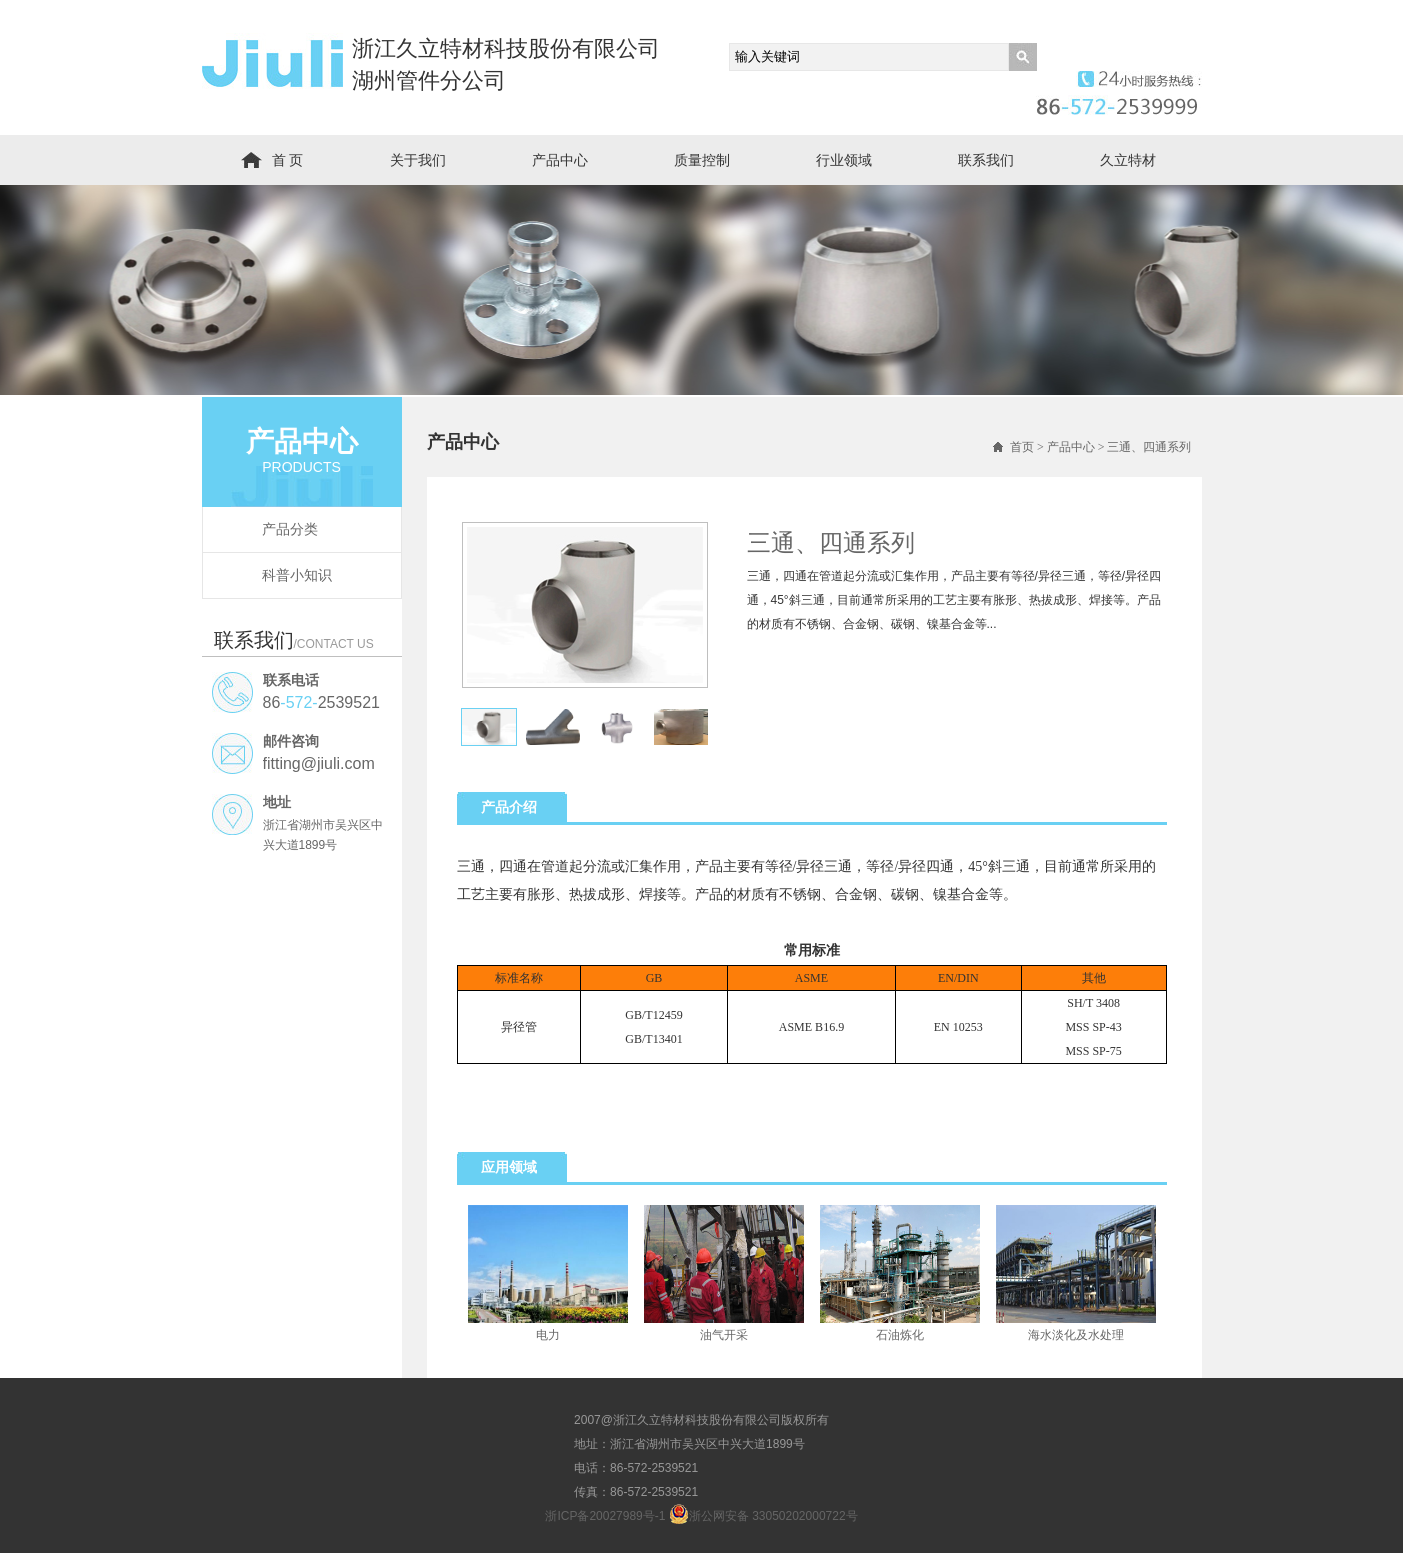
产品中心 (560, 160)
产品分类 (290, 529)
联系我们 (986, 160)
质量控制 (702, 160)
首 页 (288, 160)
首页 (1022, 447)
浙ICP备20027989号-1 (605, 1516)
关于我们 (418, 160)
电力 (548, 1335)
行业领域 (844, 160)
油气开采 (724, 1335)
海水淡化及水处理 (1076, 1335)
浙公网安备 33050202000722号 (763, 1514)
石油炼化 (900, 1335)
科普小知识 (297, 575)
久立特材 (1128, 160)
